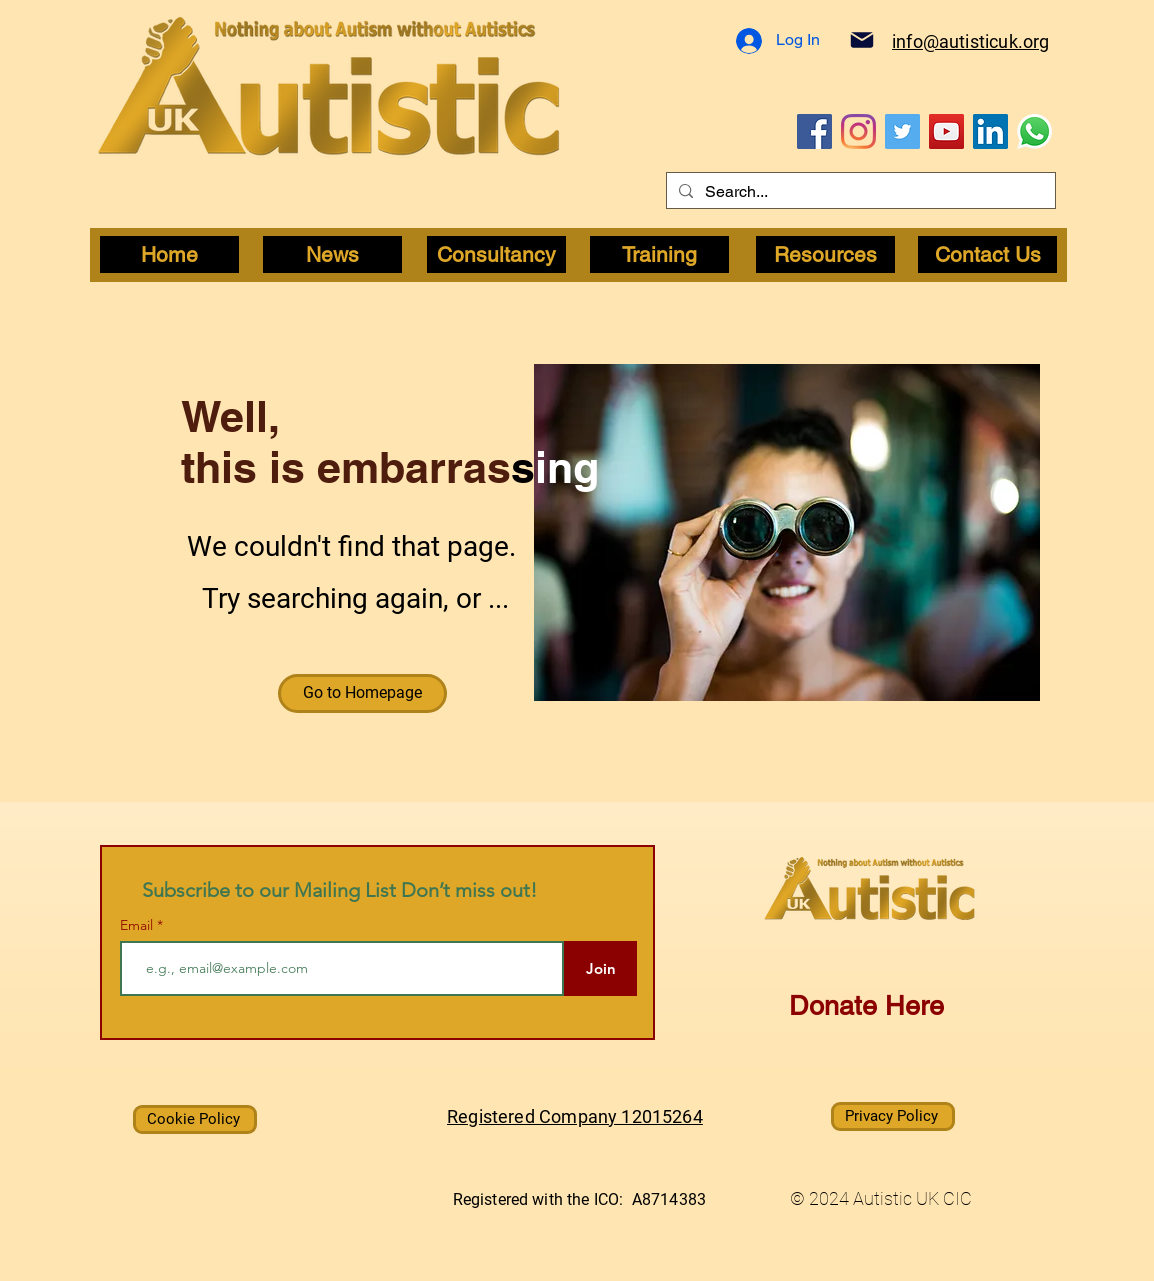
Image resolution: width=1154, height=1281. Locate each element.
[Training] (659, 254)
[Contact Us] (987, 254)
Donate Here (866, 1005)
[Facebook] (814, 131)
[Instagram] (858, 131)
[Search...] (859, 192)
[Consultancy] (496, 254)
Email (138, 925)
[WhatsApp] (1034, 131)
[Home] (169, 254)
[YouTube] (946, 131)
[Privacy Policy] (893, 1116)
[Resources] (825, 254)
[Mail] (862, 40)
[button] (362, 693)
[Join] (600, 968)
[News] (332, 254)
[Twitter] (902, 131)
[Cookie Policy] (195, 1119)
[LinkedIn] (990, 131)
